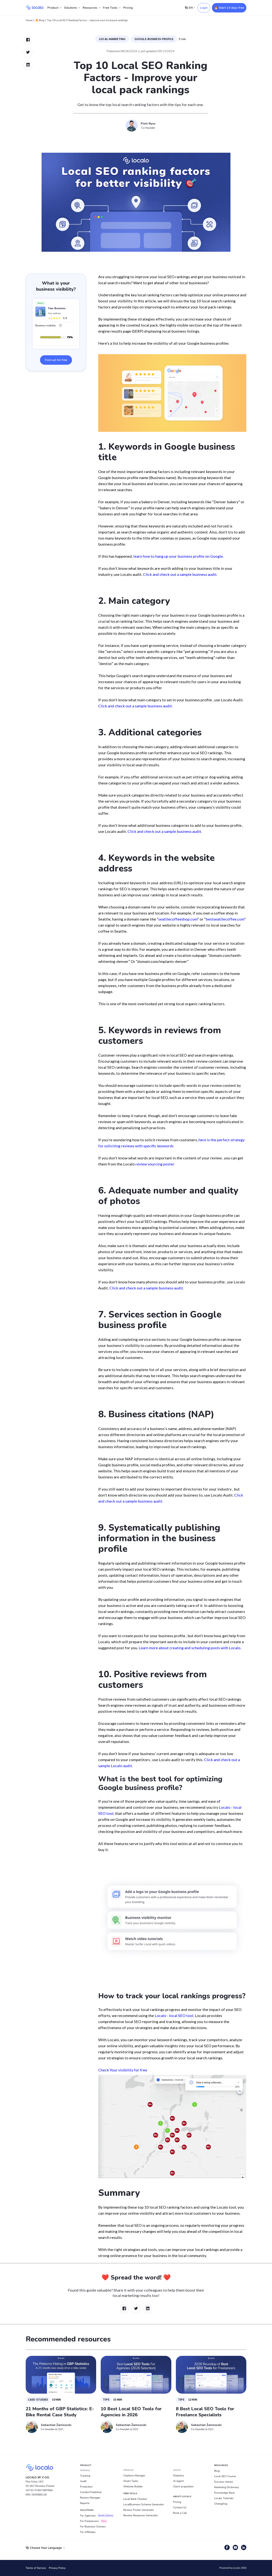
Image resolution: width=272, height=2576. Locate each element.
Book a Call (180, 2513)
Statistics (178, 2475)
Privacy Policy (57, 2568)
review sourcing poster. (155, 1164)
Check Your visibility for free (122, 2070)
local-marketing (112, 39)
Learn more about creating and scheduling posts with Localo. (190, 1647)
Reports (85, 2503)
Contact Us (179, 2507)
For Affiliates (88, 2532)
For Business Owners (93, 2526)
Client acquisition (183, 2486)
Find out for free (56, 360)
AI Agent (178, 2481)
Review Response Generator (140, 2515)
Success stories (223, 2482)
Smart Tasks (130, 2481)
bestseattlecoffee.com (225, 919)
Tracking (85, 2476)
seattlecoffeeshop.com (177, 919)
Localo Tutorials (223, 2498)
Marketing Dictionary (226, 2487)
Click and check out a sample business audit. (180, 574)
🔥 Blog (39, 20)
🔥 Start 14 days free (229, 8)
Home (29, 20)
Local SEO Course (225, 2476)
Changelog (220, 2504)
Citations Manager (134, 2475)
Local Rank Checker (135, 2499)
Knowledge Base (224, 2493)
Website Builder (133, 2486)
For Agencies (97, 2515)
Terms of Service (36, 2568)
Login (204, 8)
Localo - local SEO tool (174, 2015)
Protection (86, 2487)
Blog (217, 2471)
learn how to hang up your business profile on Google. (178, 556)
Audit (83, 2481)
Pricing (128, 8)
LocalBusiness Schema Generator (143, 2504)
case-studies (38, 2399)
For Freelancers (93, 2521)
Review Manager (90, 2497)
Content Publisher (91, 2492)
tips (106, 2399)
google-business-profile (153, 39)
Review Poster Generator (138, 2510)
